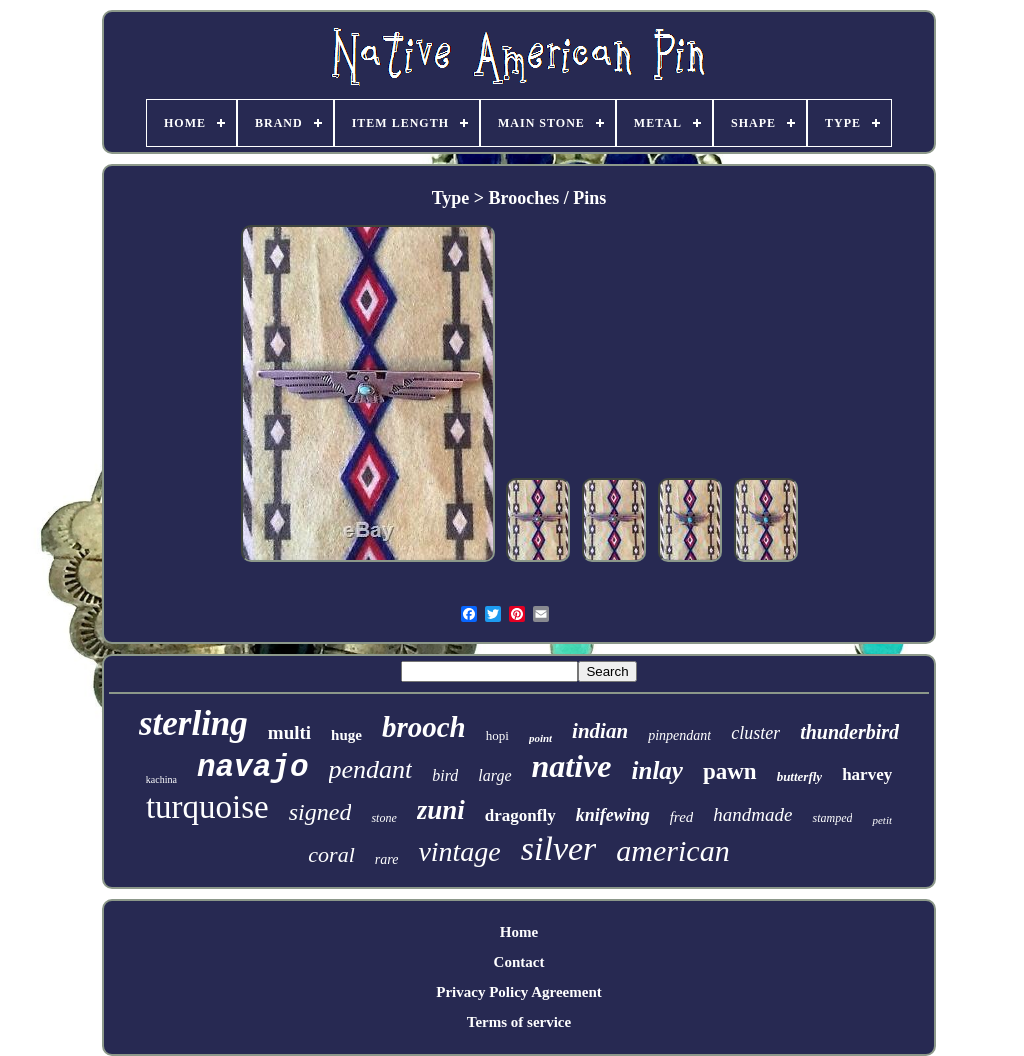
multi (289, 732)
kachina (161, 779)
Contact (519, 962)
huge (346, 735)
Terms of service (519, 1022)
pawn (730, 771)
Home (519, 932)
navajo (253, 767)
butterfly (800, 776)
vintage (459, 851)
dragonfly (520, 815)
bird (445, 775)
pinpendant (679, 735)
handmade (752, 814)
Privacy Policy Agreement (519, 992)
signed (320, 812)
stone (383, 818)
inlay (657, 770)
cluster (755, 733)
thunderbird (849, 732)
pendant (371, 769)
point (540, 738)
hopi (497, 735)
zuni (441, 810)
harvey (867, 774)
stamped (832, 818)
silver (559, 848)
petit (882, 820)
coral (331, 854)
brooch (424, 727)
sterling (193, 723)
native (572, 766)
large (494, 775)
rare (387, 859)
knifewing (613, 815)
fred (682, 817)
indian (600, 731)
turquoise (207, 807)
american (672, 850)
